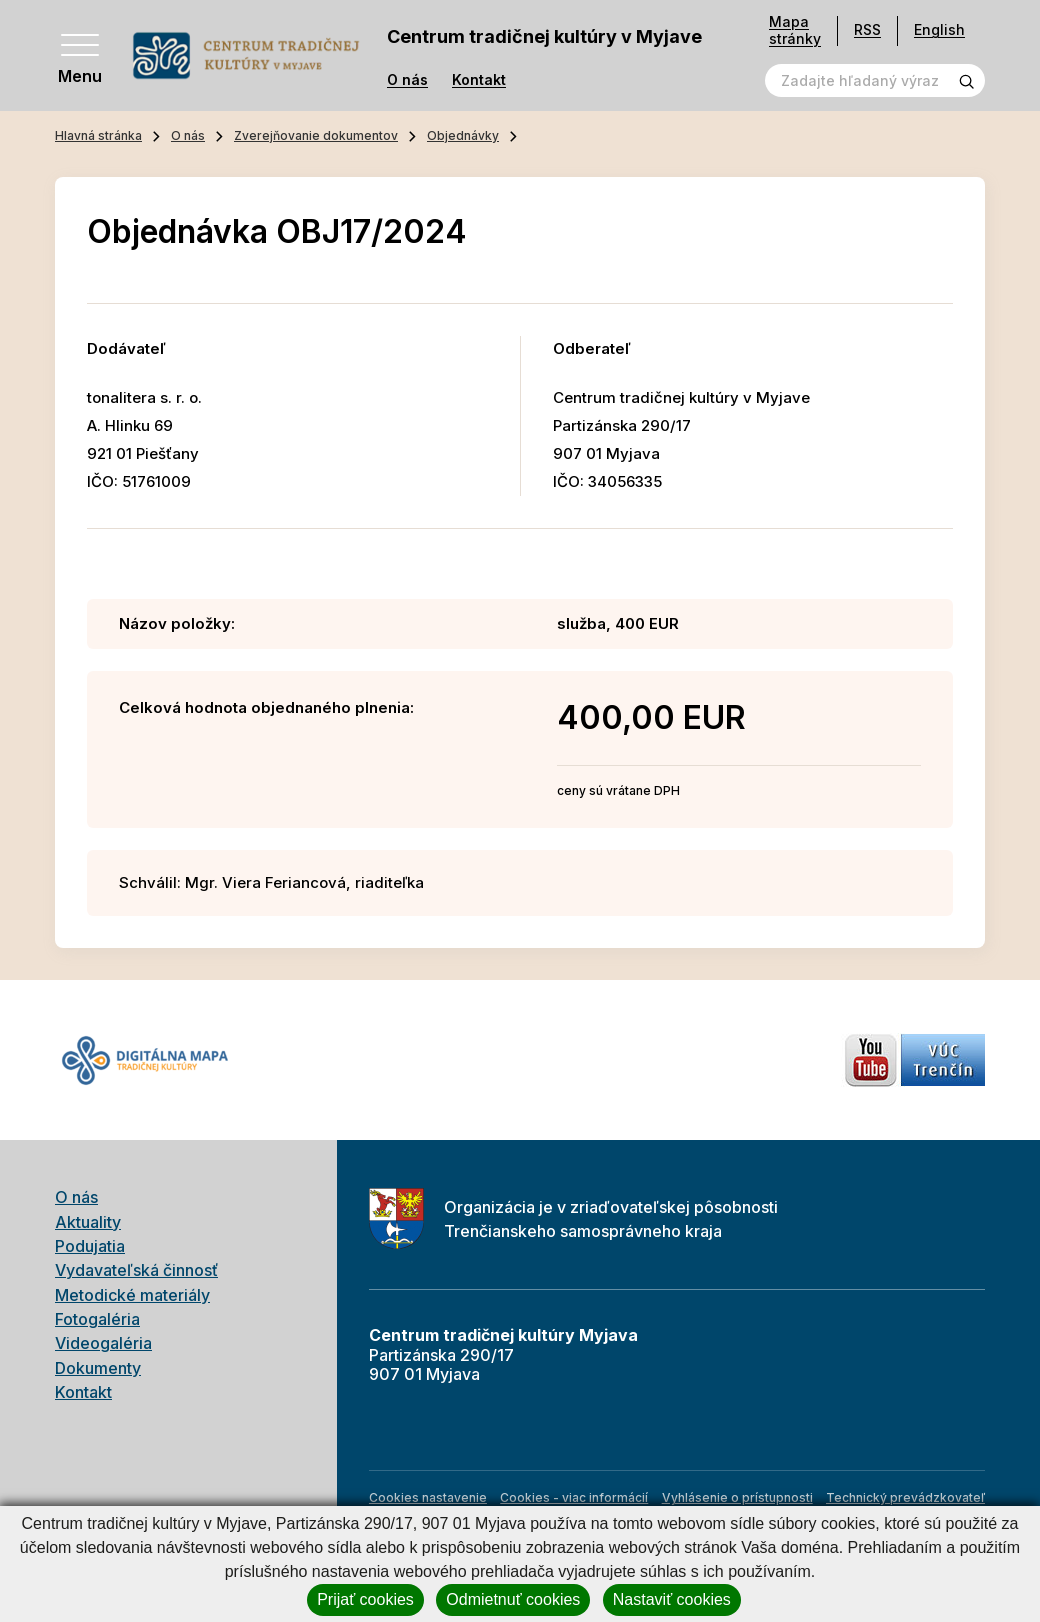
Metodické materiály (132, 1295)
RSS (867, 29)
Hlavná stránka (98, 135)
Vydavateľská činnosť (136, 1270)
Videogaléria (103, 1343)
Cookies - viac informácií (574, 1497)
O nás (407, 80)
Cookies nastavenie (428, 1497)
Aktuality (88, 1222)
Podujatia (90, 1246)
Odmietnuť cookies (513, 1599)
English (939, 29)
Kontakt (479, 80)
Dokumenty (98, 1368)
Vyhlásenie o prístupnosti (737, 1497)
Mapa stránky (795, 30)
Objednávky (463, 135)
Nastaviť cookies (672, 1599)
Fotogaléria (97, 1319)
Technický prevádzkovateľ (905, 1497)
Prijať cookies (365, 1599)
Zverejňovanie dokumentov (316, 135)
